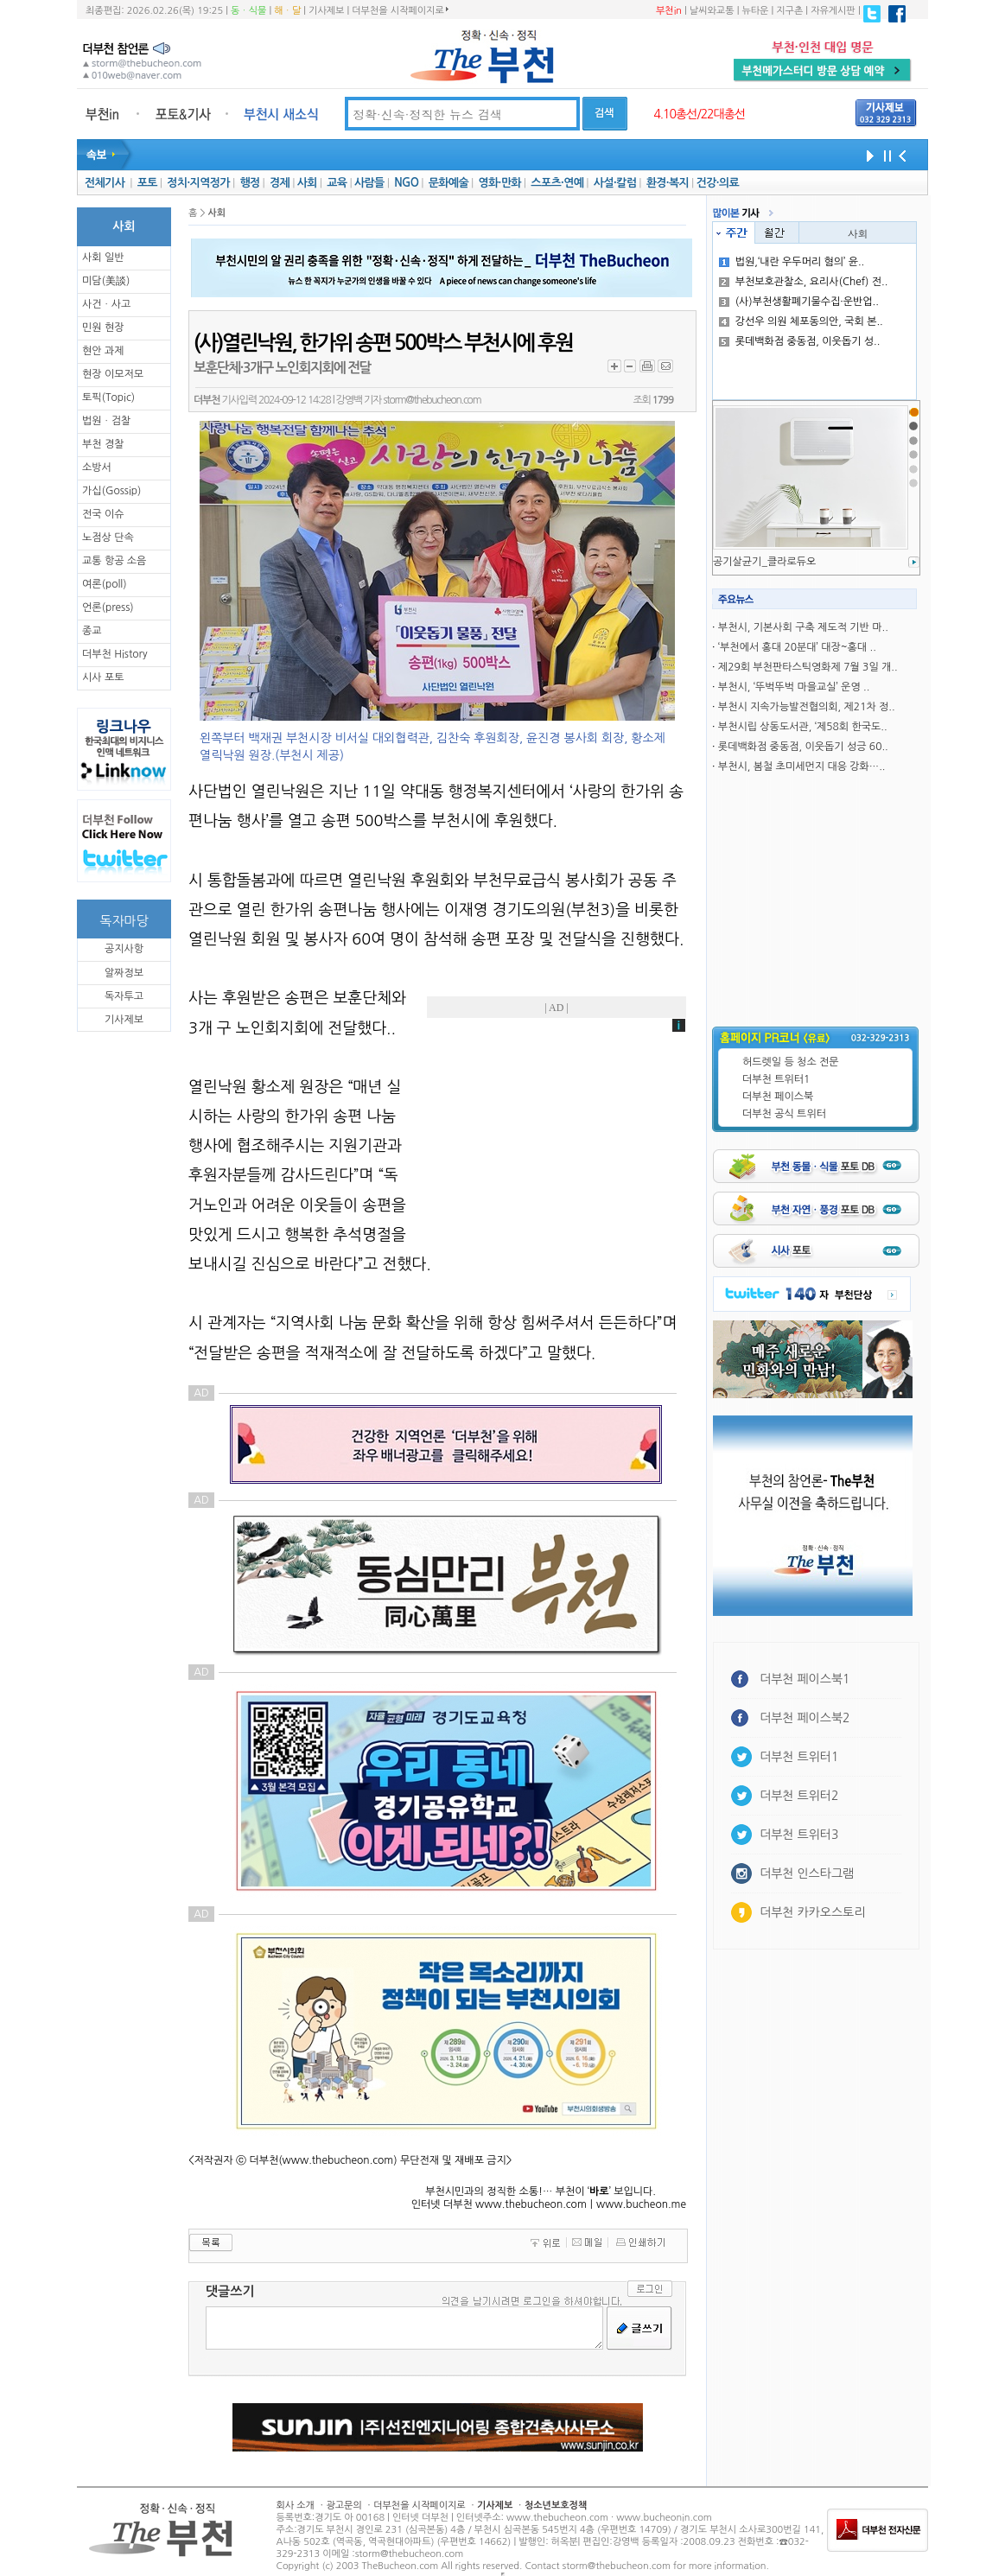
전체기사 (104, 182)
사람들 (369, 182)
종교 (92, 631)
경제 (279, 182)
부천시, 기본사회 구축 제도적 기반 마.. (803, 627)
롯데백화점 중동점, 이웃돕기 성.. (800, 341)
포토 (147, 182)
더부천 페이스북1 (805, 1679)
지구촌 (789, 11)
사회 (307, 182)
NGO (406, 182)
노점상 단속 (108, 537)
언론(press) (108, 607)
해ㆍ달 (287, 11)
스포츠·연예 (557, 182)
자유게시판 (833, 11)
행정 (249, 182)
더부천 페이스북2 (805, 1718)
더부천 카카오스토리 (812, 1912)
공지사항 (124, 949)
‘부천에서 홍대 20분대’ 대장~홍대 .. (797, 647)
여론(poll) (104, 584)
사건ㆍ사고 (106, 304)
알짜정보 (124, 973)
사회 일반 (103, 257)
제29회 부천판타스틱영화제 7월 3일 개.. (808, 667)
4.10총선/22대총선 (699, 114)
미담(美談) (106, 281)
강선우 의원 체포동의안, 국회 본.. (801, 321)
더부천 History (114, 654)
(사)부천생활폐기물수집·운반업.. (799, 301)
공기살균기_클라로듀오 (764, 562)
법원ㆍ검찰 (106, 421)
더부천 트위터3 (799, 1835)
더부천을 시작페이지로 (400, 10)
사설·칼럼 (615, 182)
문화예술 (448, 182)
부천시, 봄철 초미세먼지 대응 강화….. (802, 766)
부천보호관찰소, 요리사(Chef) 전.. (803, 282)
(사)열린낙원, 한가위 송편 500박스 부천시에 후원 (383, 343)
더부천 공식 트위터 (784, 1114)
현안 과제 (103, 351)
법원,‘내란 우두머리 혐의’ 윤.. (792, 262)
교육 (337, 182)
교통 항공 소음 (114, 561)
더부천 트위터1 (776, 1079)
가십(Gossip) (111, 491)
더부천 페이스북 (777, 1096)
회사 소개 (296, 2505)
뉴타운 (754, 11)
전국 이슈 (103, 514)
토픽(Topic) (108, 397)
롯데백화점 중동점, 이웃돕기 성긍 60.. (803, 746)
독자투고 (124, 996)
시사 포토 (103, 677)
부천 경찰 (103, 444)
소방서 (96, 467)
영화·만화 (499, 182)
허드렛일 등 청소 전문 (790, 1062)
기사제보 (326, 11)
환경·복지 (667, 182)
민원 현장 (103, 327)
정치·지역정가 (198, 182)
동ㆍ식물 (248, 11)
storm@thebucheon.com (431, 400)
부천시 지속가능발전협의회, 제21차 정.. (806, 707)
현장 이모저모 (112, 374)
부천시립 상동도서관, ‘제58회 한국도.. (802, 727)
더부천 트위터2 (799, 1796)
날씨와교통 (712, 11)
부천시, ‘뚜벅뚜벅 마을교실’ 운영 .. (793, 687)
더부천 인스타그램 (807, 1873)
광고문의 (343, 2505)
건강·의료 (718, 182)
